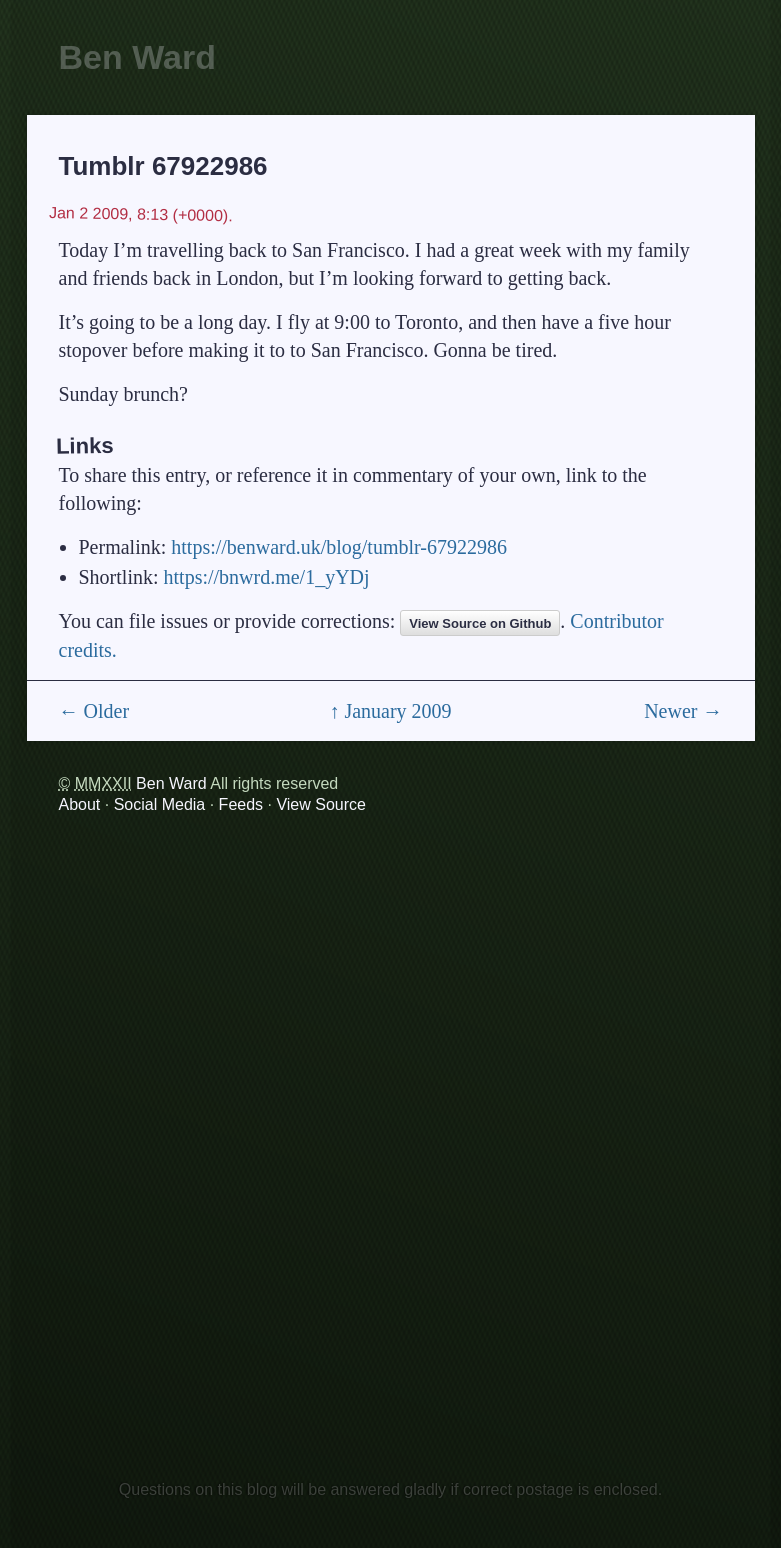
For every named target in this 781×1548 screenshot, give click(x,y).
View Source (321, 804)
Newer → (683, 711)
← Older (94, 711)
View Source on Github (480, 623)
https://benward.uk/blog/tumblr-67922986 (339, 547)
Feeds (241, 804)
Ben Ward (137, 57)
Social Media (160, 804)
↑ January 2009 (390, 711)
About (80, 804)
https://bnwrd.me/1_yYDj (267, 577)
